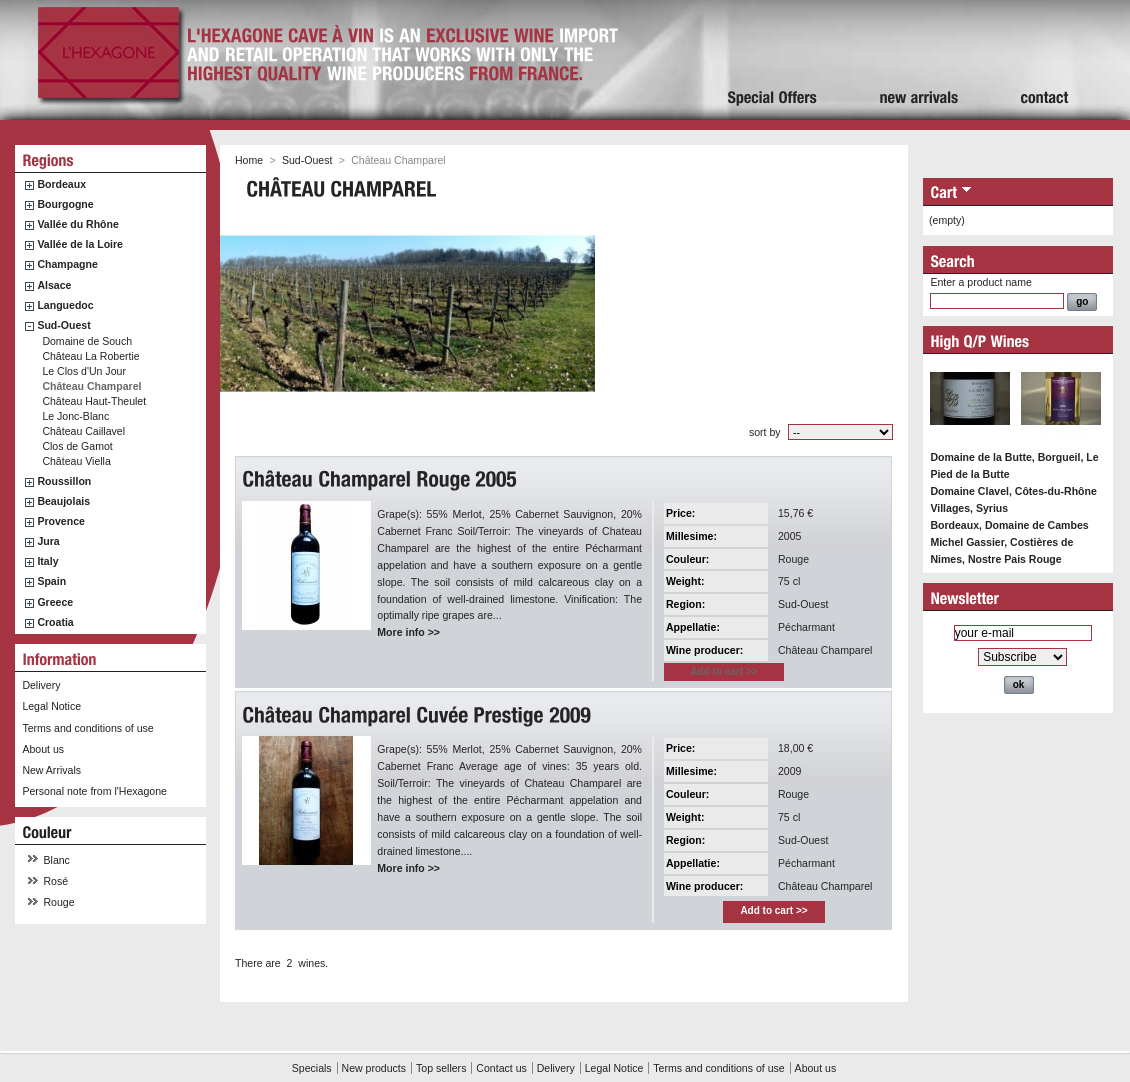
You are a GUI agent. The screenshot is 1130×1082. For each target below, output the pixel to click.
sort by (765, 432)
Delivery (41, 685)
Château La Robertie (90, 356)
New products (374, 1068)
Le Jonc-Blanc (75, 416)
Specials (312, 1068)
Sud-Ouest (63, 325)
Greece (55, 602)
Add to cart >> (773, 910)
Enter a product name (980, 282)
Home (249, 160)
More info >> (408, 632)
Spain (51, 581)
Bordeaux (61, 184)
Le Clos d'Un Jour (84, 371)
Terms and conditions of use (87, 728)
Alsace (54, 285)
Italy (47, 561)
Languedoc (65, 305)
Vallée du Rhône (77, 224)
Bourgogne (65, 204)
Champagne (67, 264)
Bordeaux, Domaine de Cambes (1009, 525)
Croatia (55, 622)
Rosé (56, 881)
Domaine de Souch (87, 341)
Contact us (501, 1068)
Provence (61, 521)
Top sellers (441, 1068)
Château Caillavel (83, 431)
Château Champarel (91, 386)
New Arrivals (51, 770)
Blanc (57, 860)
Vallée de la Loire (80, 244)
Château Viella (76, 461)
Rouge (59, 902)
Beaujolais (63, 501)
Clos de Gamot (77, 446)
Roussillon (64, 481)
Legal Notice (51, 706)
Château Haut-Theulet (94, 401)
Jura (48, 541)
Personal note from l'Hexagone (94, 791)
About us (43, 749)
